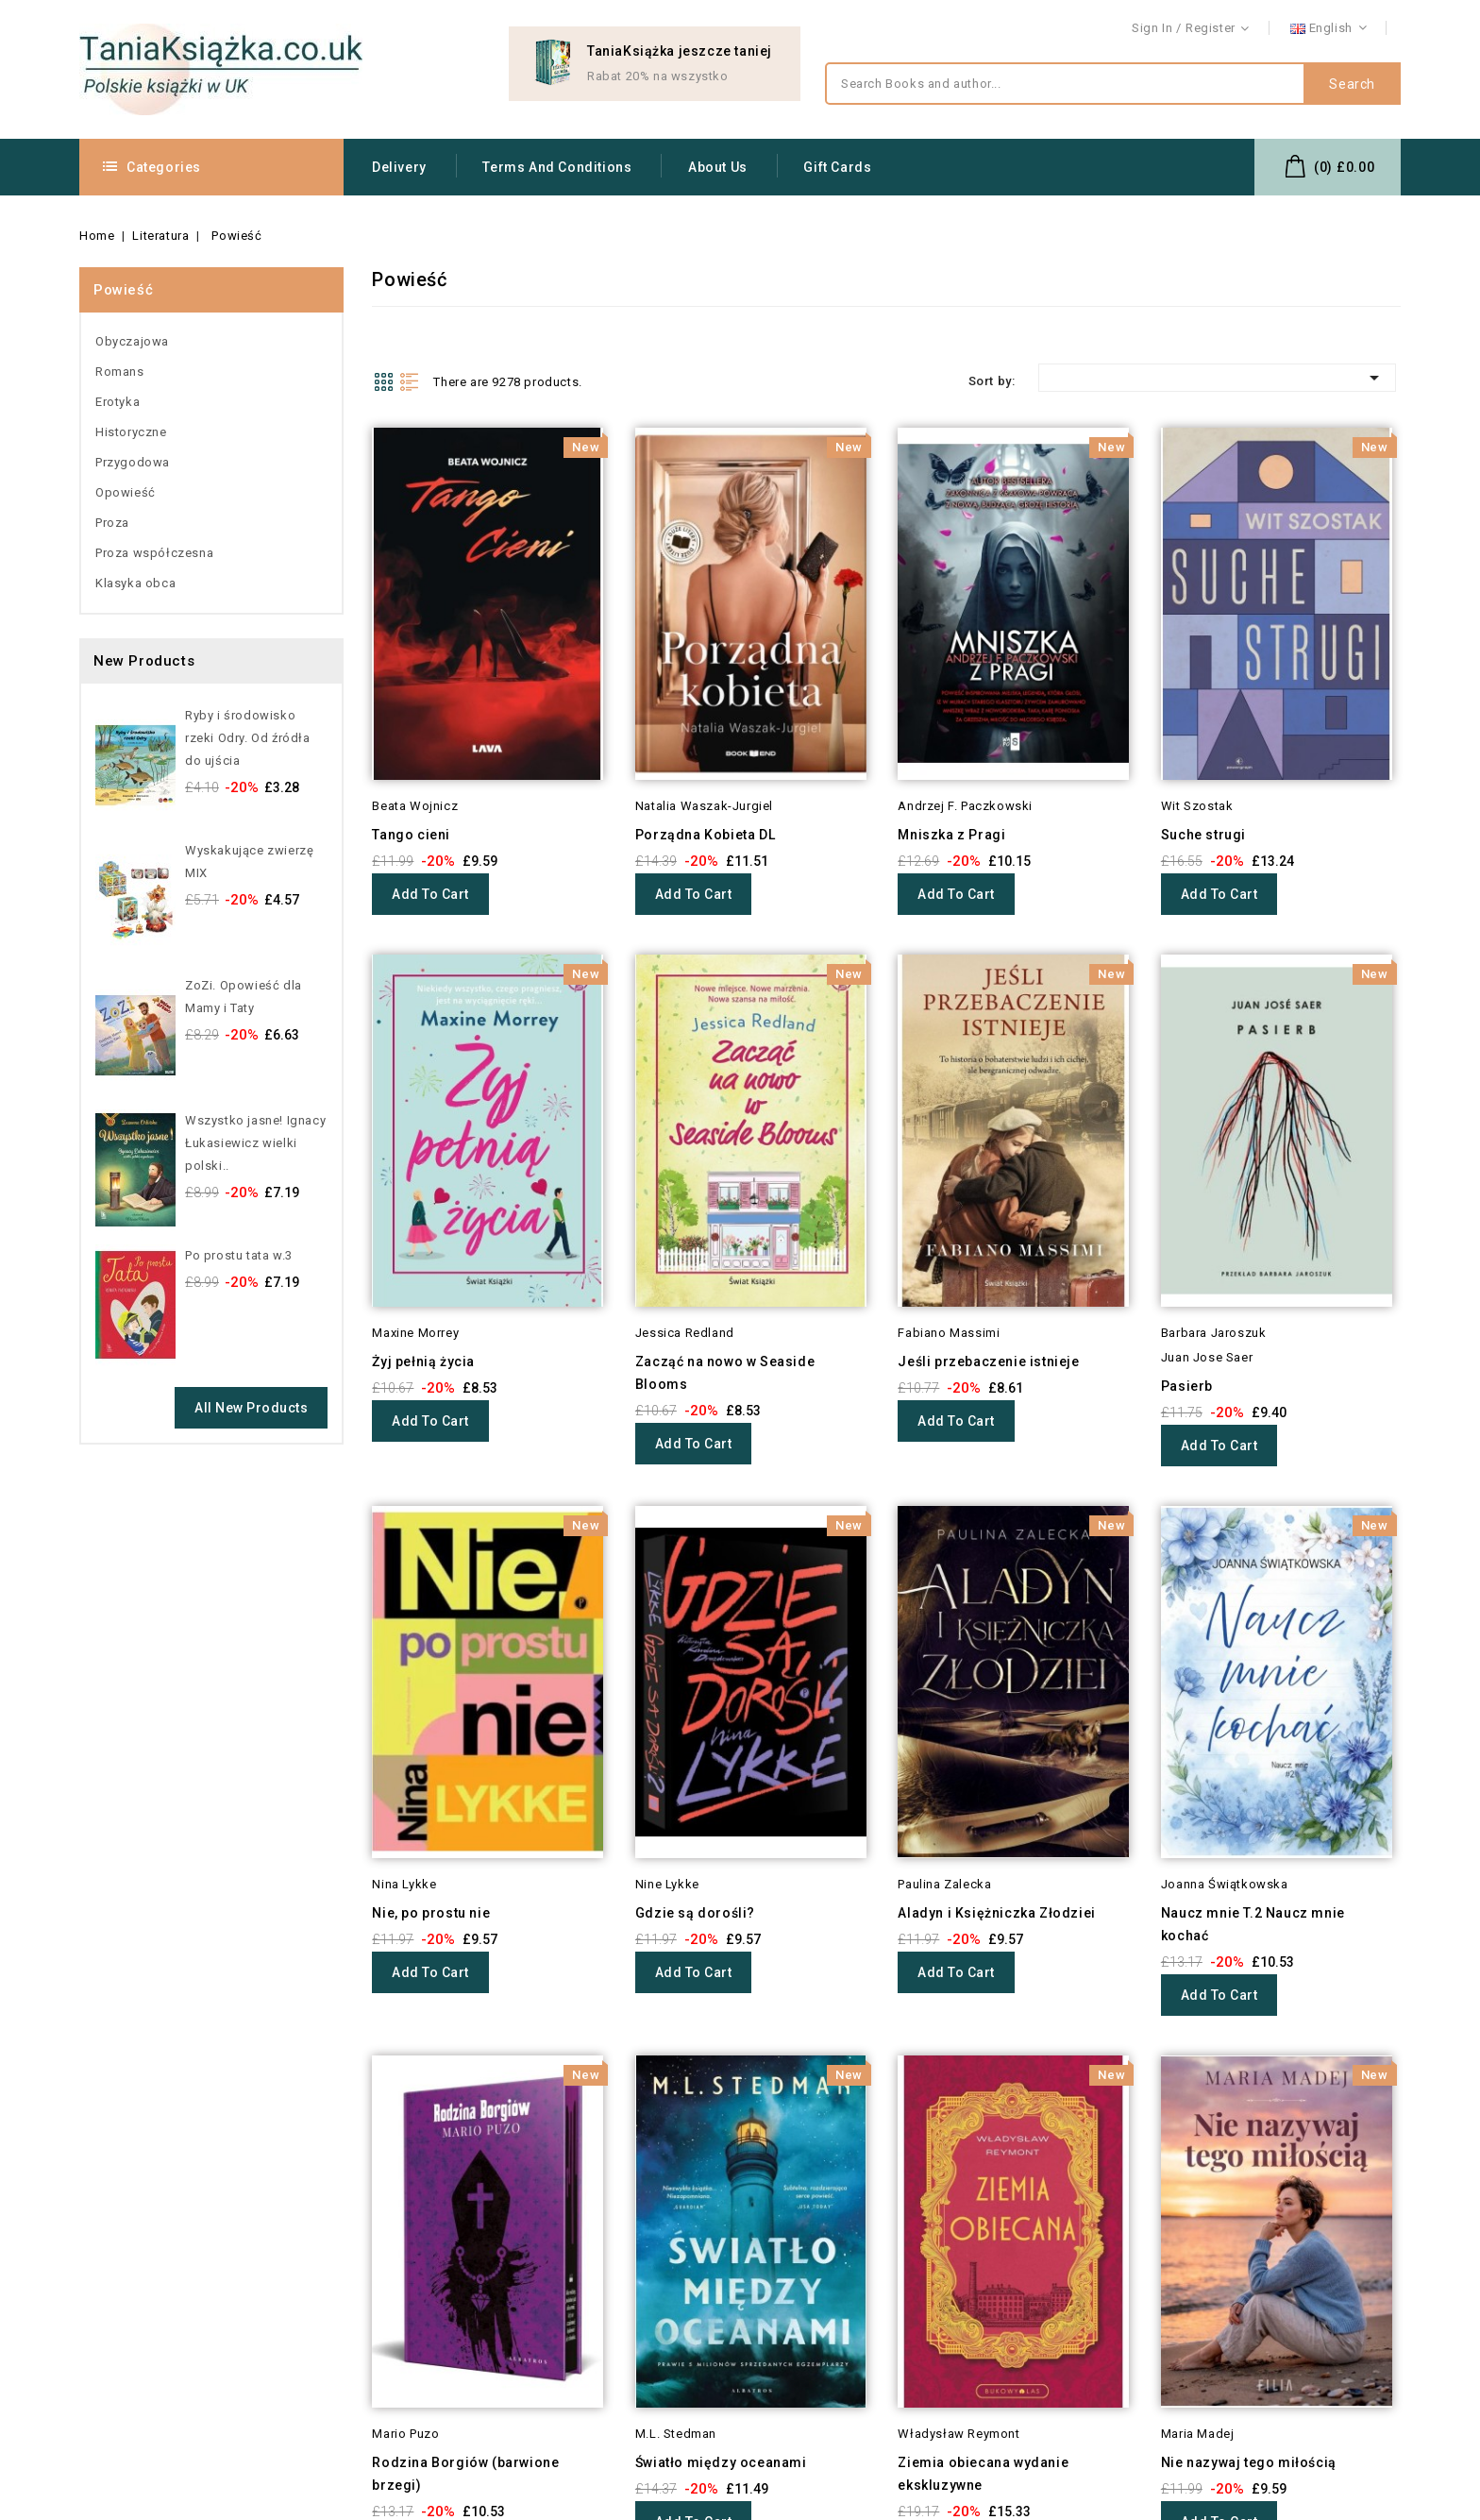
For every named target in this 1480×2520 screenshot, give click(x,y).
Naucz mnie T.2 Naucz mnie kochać (1253, 1924)
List (409, 381)
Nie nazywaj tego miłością (1249, 2462)
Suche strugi (1203, 834)
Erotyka (117, 402)
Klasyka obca (135, 583)
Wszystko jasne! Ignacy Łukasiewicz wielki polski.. (255, 1143)
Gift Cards (837, 167)
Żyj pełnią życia (423, 1361)
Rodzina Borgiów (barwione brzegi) (465, 2474)
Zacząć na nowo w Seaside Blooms (725, 1373)
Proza (112, 523)
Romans (119, 371)
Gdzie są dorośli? (695, 1912)
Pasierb (1187, 1386)
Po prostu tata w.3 (239, 1255)
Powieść (123, 289)
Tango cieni (411, 834)
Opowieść (125, 492)
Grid (383, 381)
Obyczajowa (132, 341)
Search (1352, 84)
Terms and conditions (556, 167)
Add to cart (430, 894)
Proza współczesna (154, 553)
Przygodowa (132, 462)
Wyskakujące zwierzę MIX (249, 861)
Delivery (399, 167)
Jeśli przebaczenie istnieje (988, 1361)
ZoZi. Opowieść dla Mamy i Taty (243, 996)
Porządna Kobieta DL (705, 834)
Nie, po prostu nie (431, 1912)
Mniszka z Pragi (951, 834)
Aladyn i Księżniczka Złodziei (996, 1912)
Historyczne (131, 432)
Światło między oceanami (721, 2462)
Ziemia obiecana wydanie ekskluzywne (983, 2474)
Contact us (1369, 29)
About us (718, 167)
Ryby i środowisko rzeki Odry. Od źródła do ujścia (248, 738)
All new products (251, 1407)
